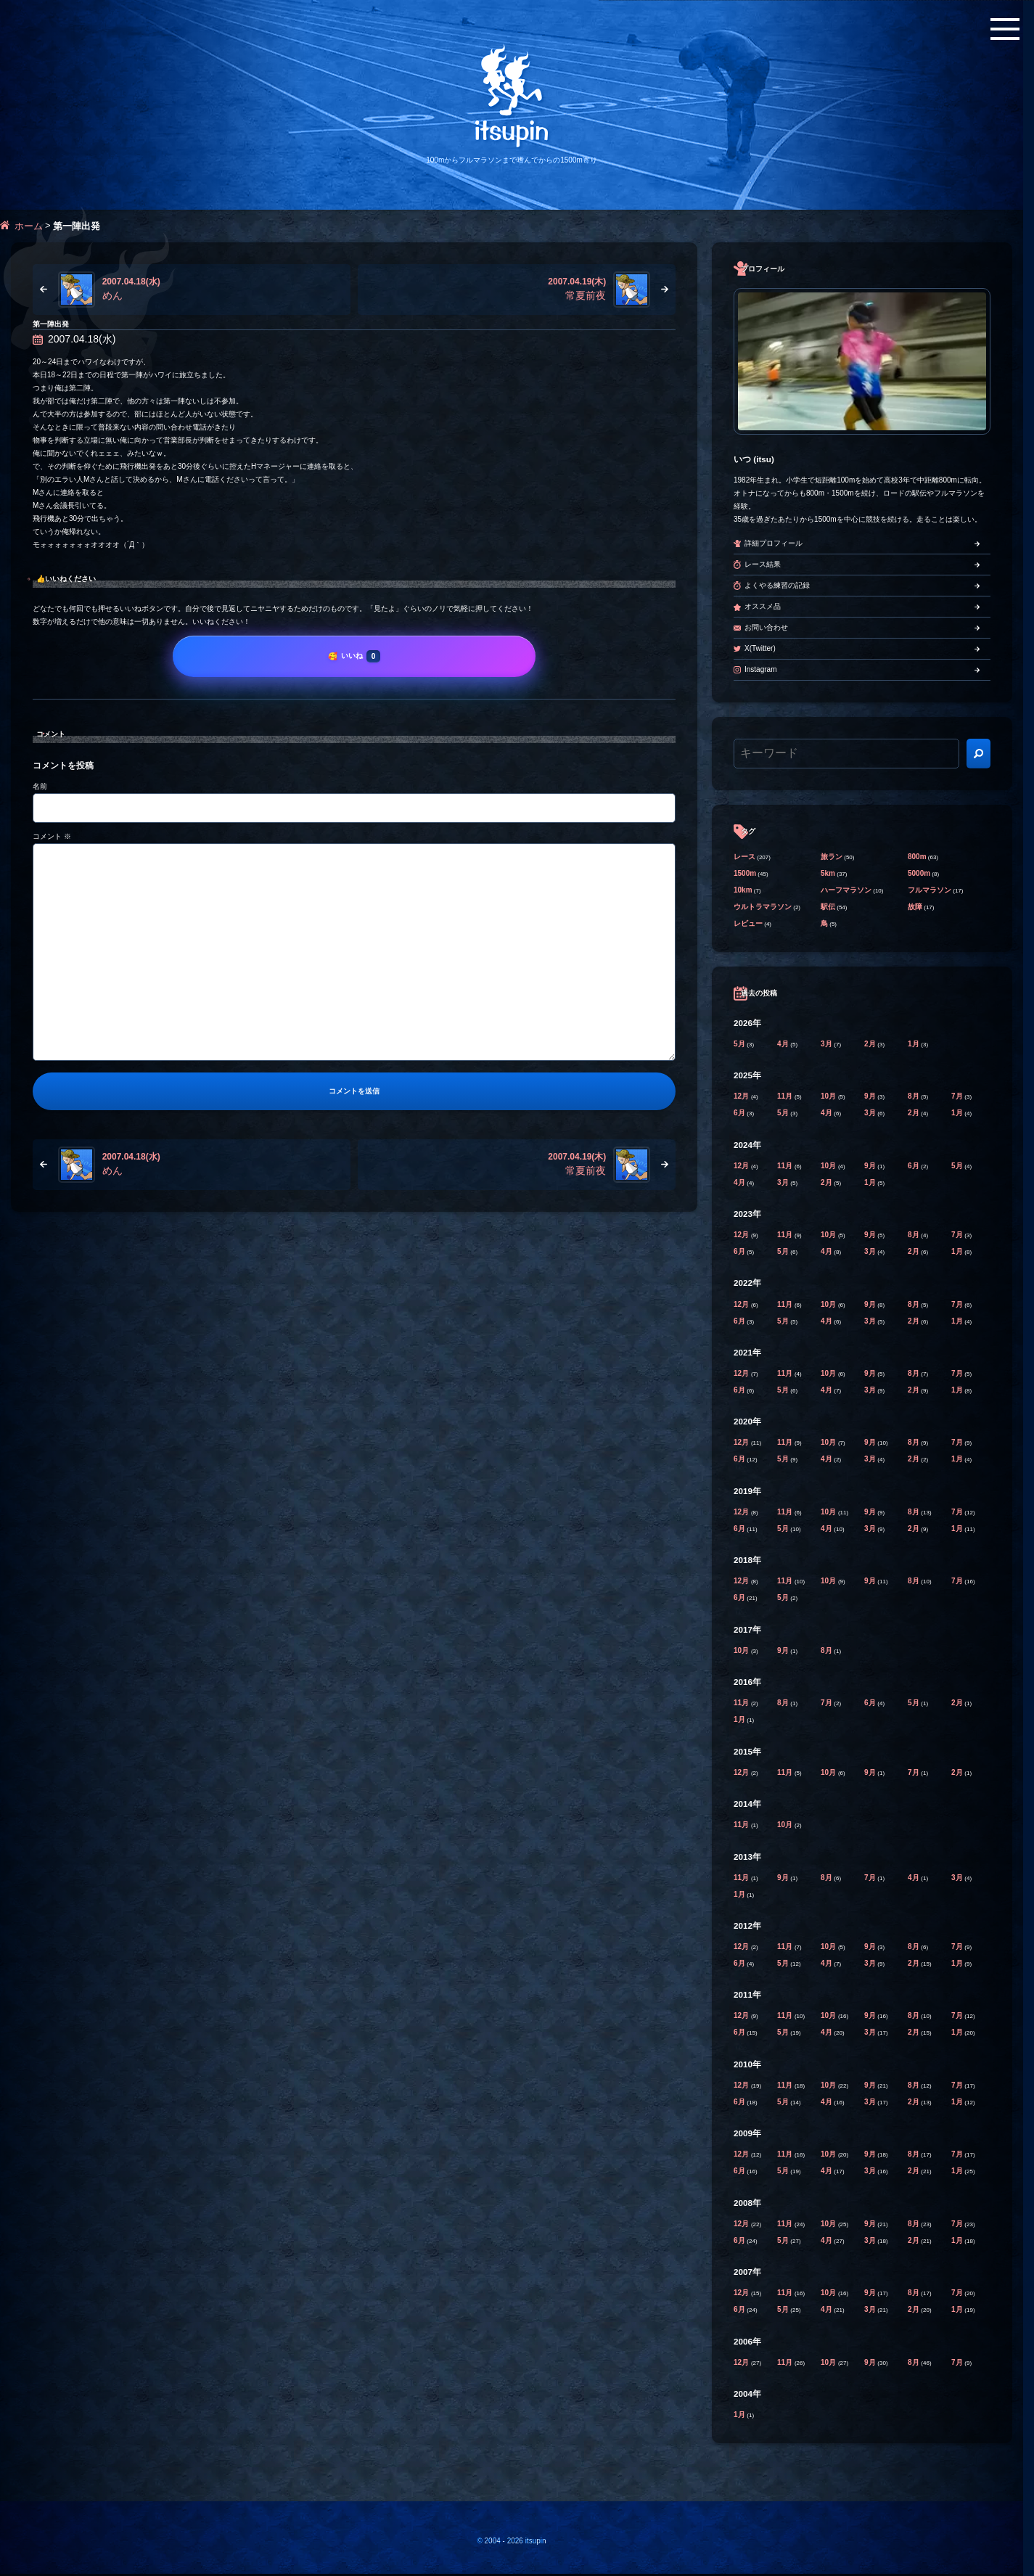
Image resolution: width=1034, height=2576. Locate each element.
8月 (914, 1096)
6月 (740, 1113)
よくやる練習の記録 (777, 585)
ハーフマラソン (846, 890)
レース (744, 857)
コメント (52, 836)
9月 (870, 1096)
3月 (827, 1044)
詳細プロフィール (773, 543)
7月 (957, 1096)
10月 (829, 1096)
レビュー (748, 923)
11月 (786, 1096)
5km (828, 873)
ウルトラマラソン (763, 907)
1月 (914, 1044)
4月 (783, 1044)
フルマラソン (929, 890)
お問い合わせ (766, 627)
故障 (915, 907)
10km (743, 890)
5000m (919, 873)
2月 (870, 1044)
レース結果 (762, 564)
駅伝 (828, 907)
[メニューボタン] (1005, 29)
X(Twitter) (760, 648)
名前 (40, 786)
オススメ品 (762, 606)
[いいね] (354, 656)
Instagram (760, 669)
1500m (745, 873)
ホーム (29, 226)
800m (917, 857)
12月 (742, 1096)
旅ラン (831, 857)
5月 (740, 1044)
